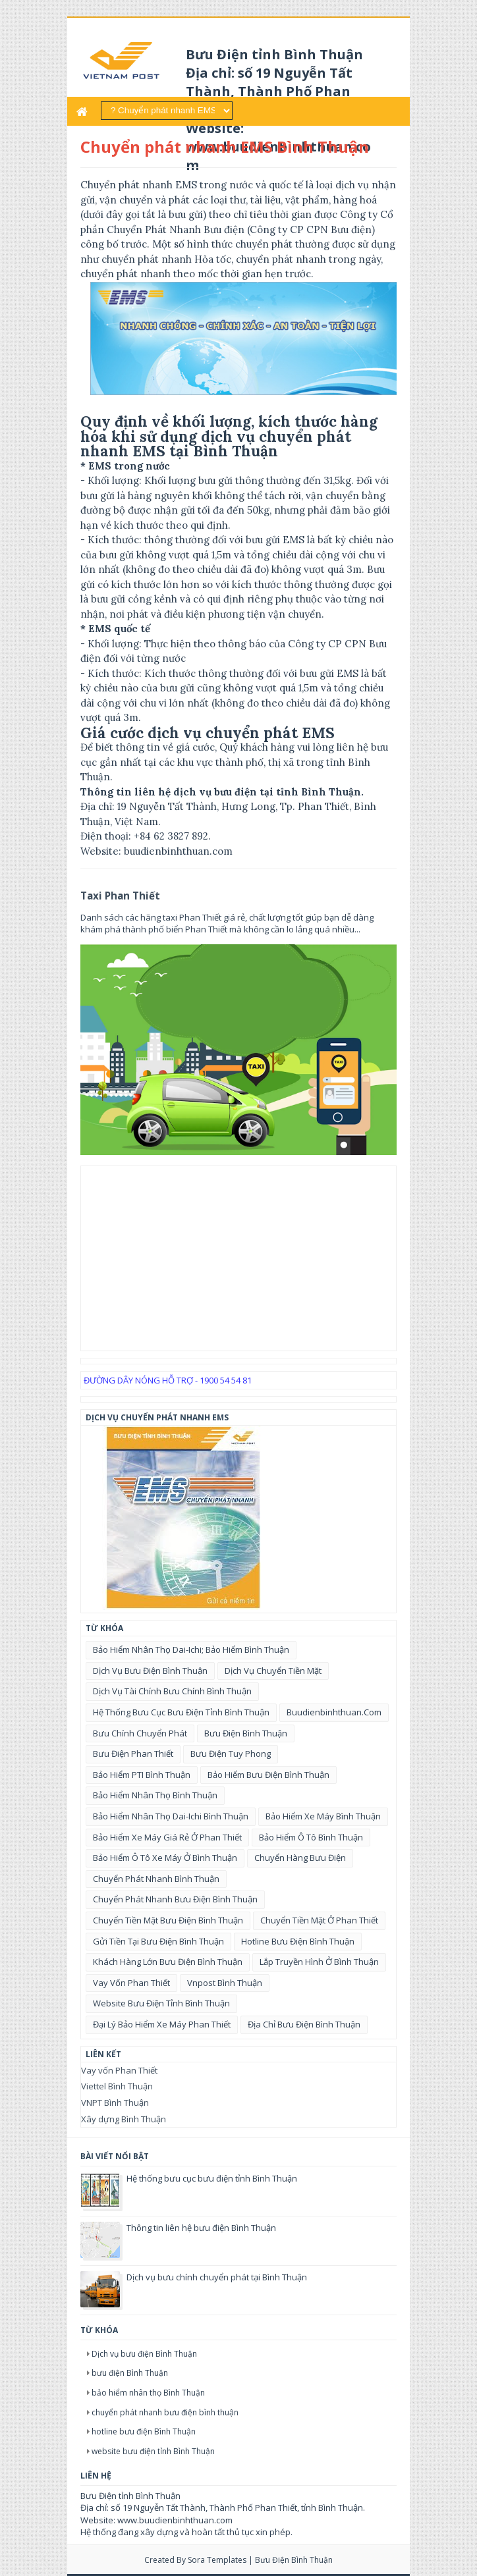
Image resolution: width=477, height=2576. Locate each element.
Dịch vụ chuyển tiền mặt (273, 1671)
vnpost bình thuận (224, 1983)
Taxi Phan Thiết (120, 895)
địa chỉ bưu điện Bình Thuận (304, 2024)
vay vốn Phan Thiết (131, 1983)
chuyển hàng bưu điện (300, 1858)
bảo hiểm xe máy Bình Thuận (323, 1816)
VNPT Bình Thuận (115, 2102)
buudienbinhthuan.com (334, 1712)
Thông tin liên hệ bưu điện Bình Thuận (201, 2228)
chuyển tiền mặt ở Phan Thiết (319, 1920)
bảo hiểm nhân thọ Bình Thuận (155, 1795)
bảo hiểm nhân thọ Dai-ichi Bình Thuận (170, 1816)
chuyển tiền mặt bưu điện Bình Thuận (168, 1920)
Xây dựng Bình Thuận (123, 2119)
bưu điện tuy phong (230, 1753)
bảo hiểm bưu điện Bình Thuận (268, 1775)
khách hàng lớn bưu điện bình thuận (167, 1962)
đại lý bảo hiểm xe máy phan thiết (162, 2024)
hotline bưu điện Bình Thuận (297, 1941)
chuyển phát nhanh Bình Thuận (156, 1879)
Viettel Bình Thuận (117, 2086)
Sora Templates (217, 2559)
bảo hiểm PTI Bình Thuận (141, 1775)
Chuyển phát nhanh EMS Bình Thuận (224, 146)
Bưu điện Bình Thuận (294, 2559)
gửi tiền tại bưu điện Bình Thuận (158, 1941)
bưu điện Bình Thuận (245, 1733)
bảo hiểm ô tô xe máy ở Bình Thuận (165, 1858)
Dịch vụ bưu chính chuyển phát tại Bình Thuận (216, 2277)
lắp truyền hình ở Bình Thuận (319, 1962)
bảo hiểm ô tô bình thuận (311, 1837)
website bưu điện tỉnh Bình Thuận (161, 2003)
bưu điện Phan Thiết (133, 1753)
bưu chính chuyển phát (140, 1733)
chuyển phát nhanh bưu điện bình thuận (175, 1899)
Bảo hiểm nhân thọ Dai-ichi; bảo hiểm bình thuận (191, 1649)
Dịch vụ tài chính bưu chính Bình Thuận (172, 1691)
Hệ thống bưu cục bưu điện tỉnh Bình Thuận (181, 1712)
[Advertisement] (238, 1258)
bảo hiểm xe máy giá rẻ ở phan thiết (167, 1837)
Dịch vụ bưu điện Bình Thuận (150, 1671)
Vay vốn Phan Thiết (119, 2070)
